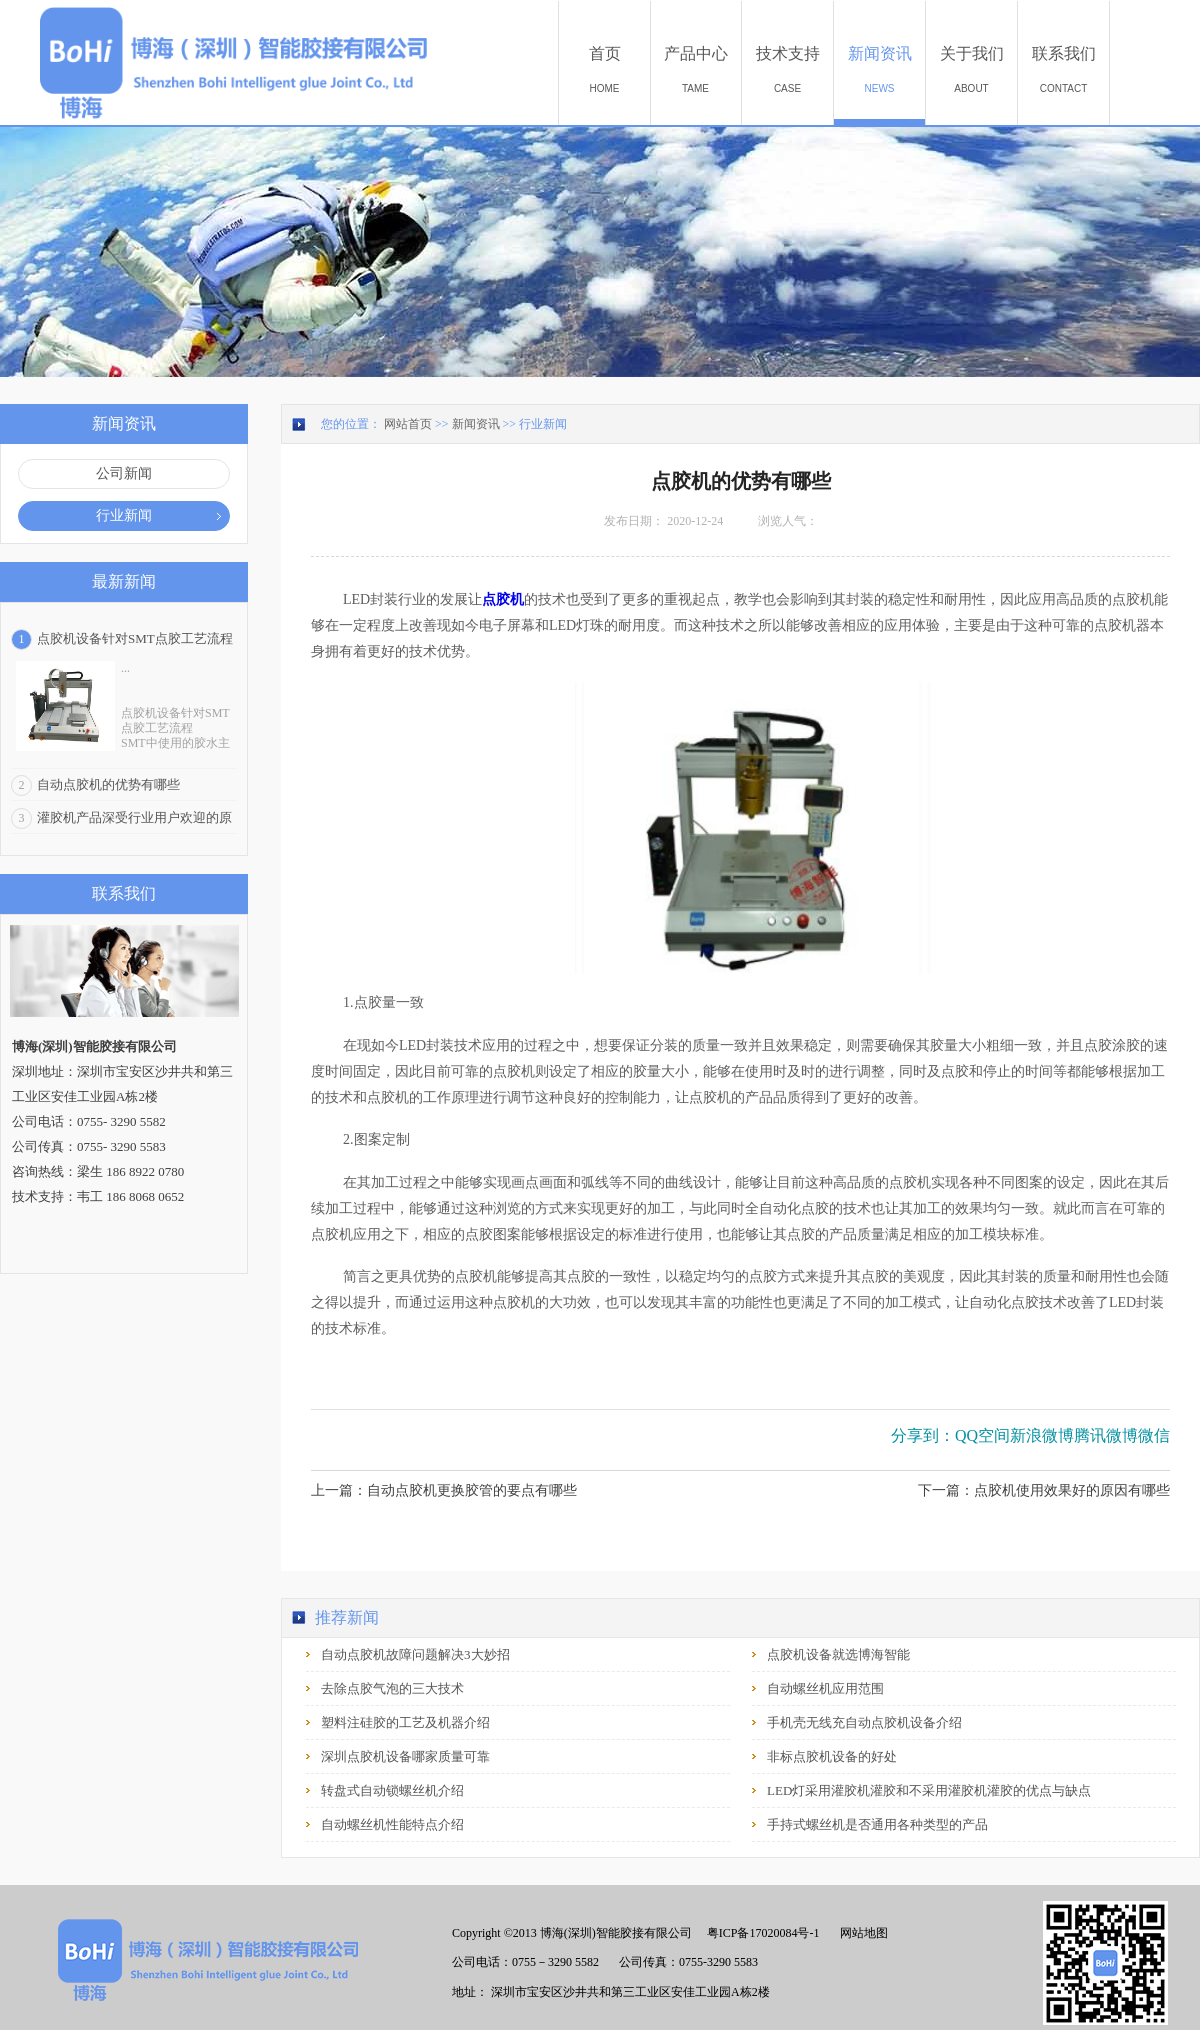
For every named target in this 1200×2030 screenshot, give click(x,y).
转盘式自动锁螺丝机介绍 (392, 1790)
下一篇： (1044, 1490)
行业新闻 (543, 424)
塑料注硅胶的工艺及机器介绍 (405, 1722)
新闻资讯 (476, 424)
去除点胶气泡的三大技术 (392, 1688)
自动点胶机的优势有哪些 (108, 784)
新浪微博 (1042, 1435)
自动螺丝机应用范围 (825, 1688)
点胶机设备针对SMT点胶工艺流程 (135, 638)
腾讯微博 (1106, 1435)
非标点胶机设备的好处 (832, 1756)
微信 (1154, 1435)
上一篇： (444, 1490)
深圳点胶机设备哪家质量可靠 (405, 1756)
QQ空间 (982, 1435)
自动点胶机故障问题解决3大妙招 (415, 1654)
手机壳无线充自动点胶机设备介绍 (864, 1722)
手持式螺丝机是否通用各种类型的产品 (877, 1824)
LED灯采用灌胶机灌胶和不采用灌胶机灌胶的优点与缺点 (929, 1790)
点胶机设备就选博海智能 (838, 1654)
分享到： (923, 1435)
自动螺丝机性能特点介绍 (392, 1824)
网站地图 (861, 1933)
